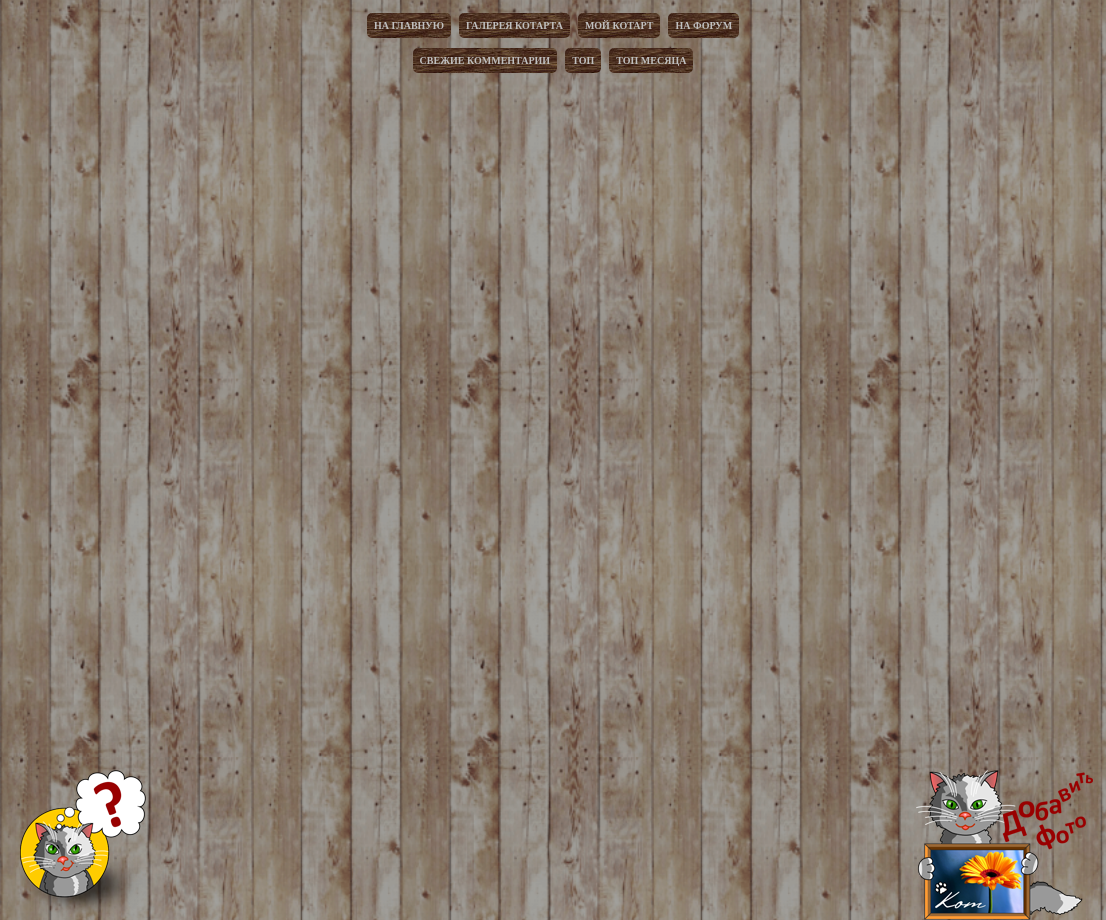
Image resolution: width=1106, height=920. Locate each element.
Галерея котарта (514, 25)
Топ (583, 60)
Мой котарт (619, 25)
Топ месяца (651, 60)
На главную (409, 25)
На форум (703, 25)
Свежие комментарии (485, 60)
